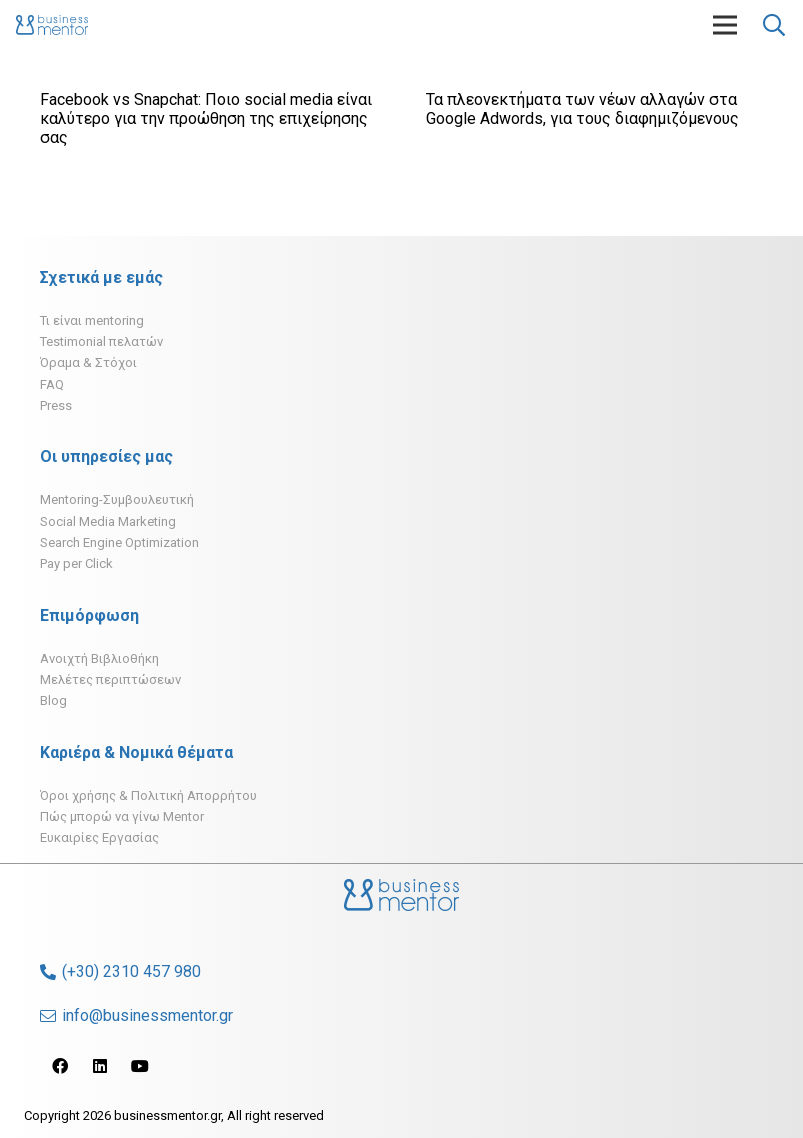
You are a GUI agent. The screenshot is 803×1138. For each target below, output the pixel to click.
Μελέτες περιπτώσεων (110, 679)
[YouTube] (140, 1066)
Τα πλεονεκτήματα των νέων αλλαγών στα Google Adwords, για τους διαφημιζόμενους (582, 109)
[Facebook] (60, 1066)
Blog (53, 700)
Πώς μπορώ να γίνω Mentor (122, 816)
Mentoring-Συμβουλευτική (117, 499)
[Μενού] (725, 25)
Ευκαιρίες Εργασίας (99, 837)
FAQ (52, 384)
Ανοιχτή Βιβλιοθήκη (99, 658)
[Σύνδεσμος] (52, 25)
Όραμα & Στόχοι (88, 362)
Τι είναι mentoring (92, 320)
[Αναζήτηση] (774, 25)
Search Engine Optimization (119, 542)
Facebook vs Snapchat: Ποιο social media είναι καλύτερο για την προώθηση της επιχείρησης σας (206, 118)
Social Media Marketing (108, 521)
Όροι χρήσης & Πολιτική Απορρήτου (148, 795)
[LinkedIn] (100, 1066)
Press (56, 405)
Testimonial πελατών (101, 341)
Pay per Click (76, 563)
